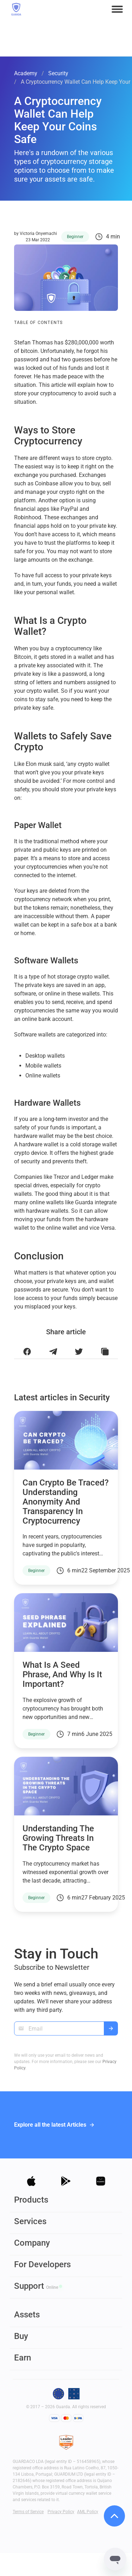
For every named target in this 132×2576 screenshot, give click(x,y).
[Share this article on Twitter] (79, 1352)
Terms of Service (28, 2511)
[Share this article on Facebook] (27, 1352)
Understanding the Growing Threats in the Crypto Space (58, 1838)
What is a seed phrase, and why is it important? (62, 1674)
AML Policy (87, 2511)
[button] (117, 9)
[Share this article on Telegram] (53, 1352)
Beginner (75, 236)
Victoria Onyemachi (38, 233)
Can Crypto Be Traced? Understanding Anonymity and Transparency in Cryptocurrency (66, 1502)
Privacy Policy (61, 2511)
